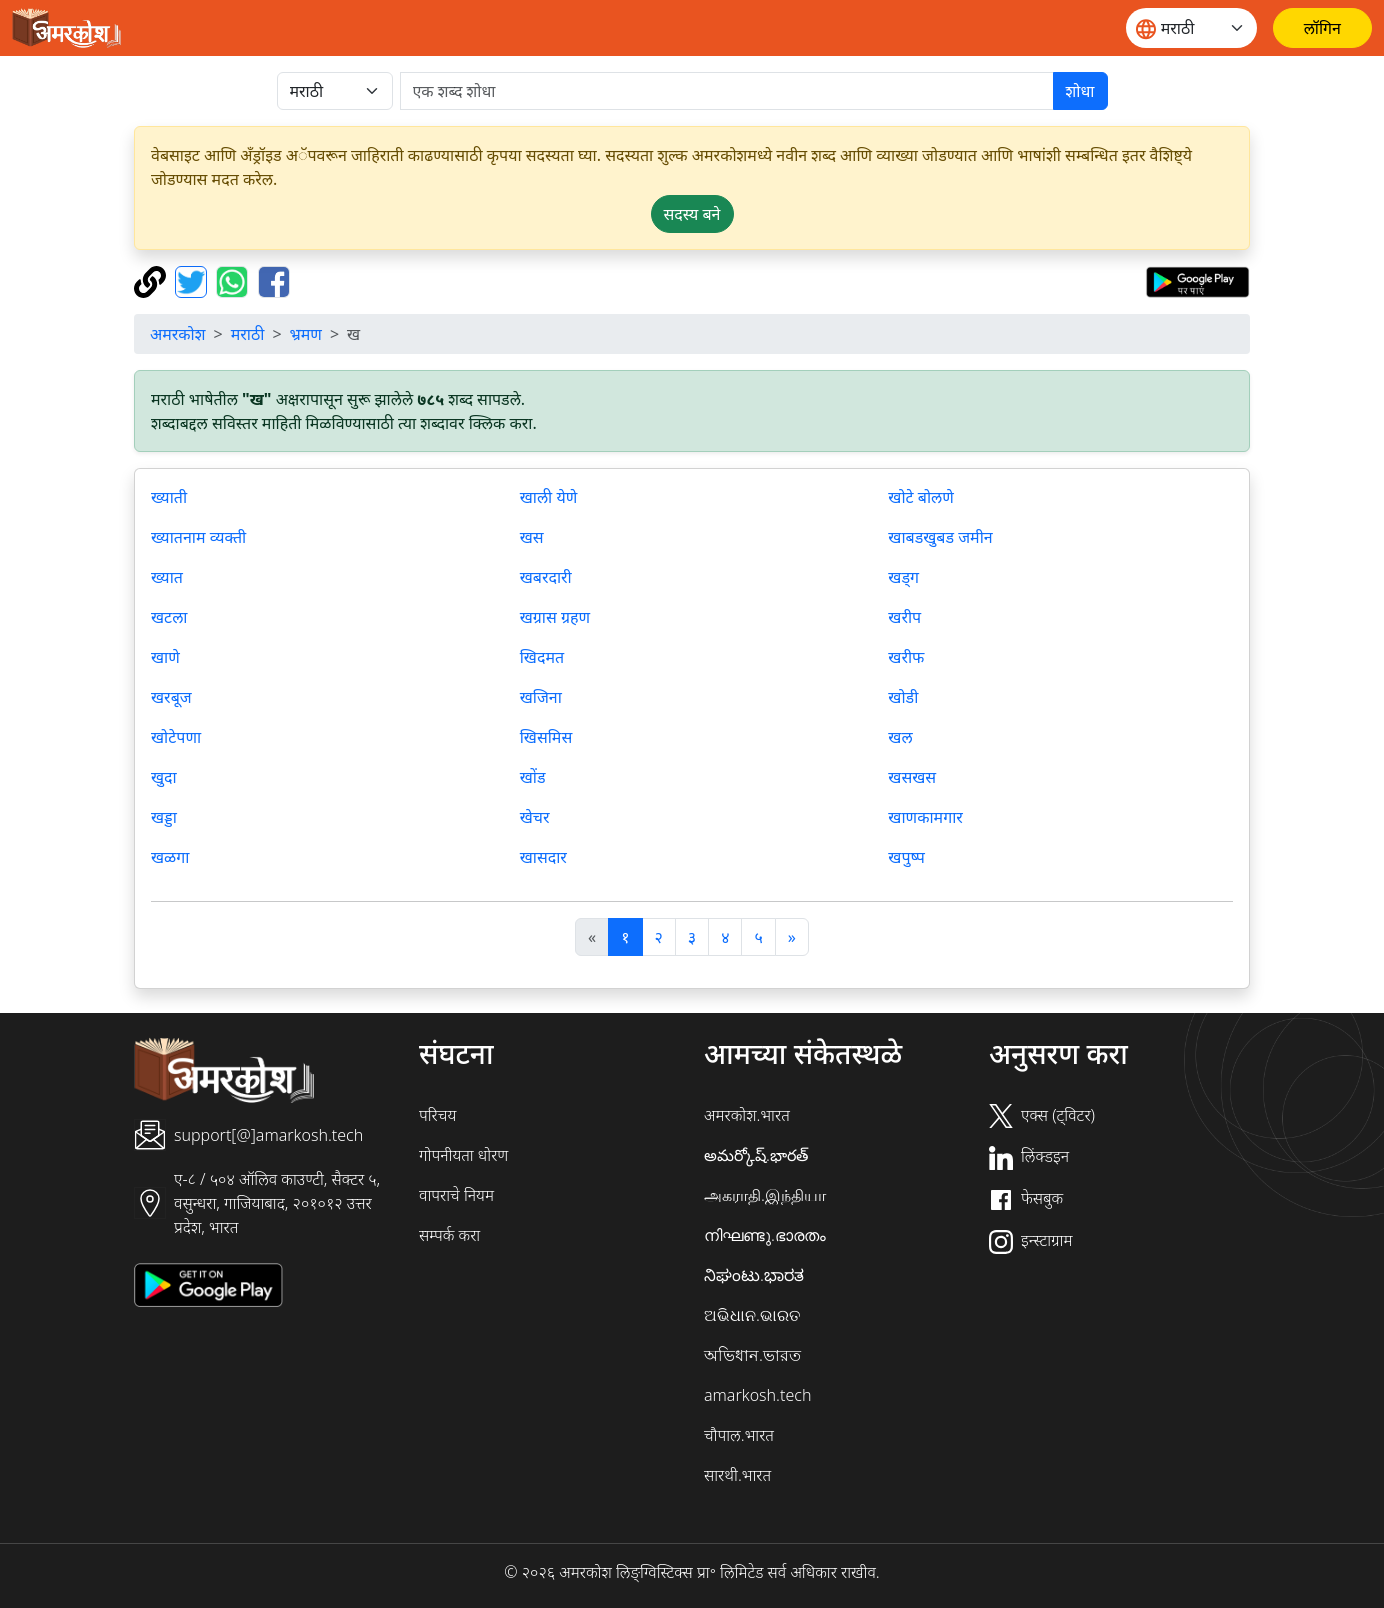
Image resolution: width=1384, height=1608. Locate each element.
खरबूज (171, 697)
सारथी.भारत (737, 1475)
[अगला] (792, 937)
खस (532, 537)
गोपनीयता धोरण (463, 1155)
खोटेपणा (176, 737)
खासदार (543, 857)
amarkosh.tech (757, 1395)
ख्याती (169, 497)
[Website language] (1191, 28)
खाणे (165, 657)
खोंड (533, 777)
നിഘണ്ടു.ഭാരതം (765, 1235)
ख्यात (167, 577)
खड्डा (164, 817)
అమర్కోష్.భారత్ (756, 1155)
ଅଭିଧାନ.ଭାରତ (752, 1315)
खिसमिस (546, 737)
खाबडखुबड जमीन (940, 537)
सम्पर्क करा (449, 1235)
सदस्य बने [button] (692, 214)
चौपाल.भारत (739, 1435)
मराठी (248, 334)
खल (900, 737)
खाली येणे (549, 497)
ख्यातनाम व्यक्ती (198, 537)
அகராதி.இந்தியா (765, 1195)
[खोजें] (727, 91)
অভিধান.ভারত (752, 1355)
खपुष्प (906, 857)
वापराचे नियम (456, 1195)
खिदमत (542, 657)
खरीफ (906, 657)
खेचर (535, 817)
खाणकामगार (925, 817)
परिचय (437, 1115)
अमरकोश (178, 334)
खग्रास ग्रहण (555, 617)
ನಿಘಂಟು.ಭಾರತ (754, 1275)
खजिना (541, 697)
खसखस (912, 777)
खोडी (903, 697)
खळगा (170, 857)
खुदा (164, 777)
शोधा (1080, 91)
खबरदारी (546, 577)
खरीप (904, 617)
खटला (169, 617)
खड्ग (903, 577)
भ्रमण (306, 334)
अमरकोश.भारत (747, 1115)
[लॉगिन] (1322, 28)
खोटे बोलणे (921, 497)
